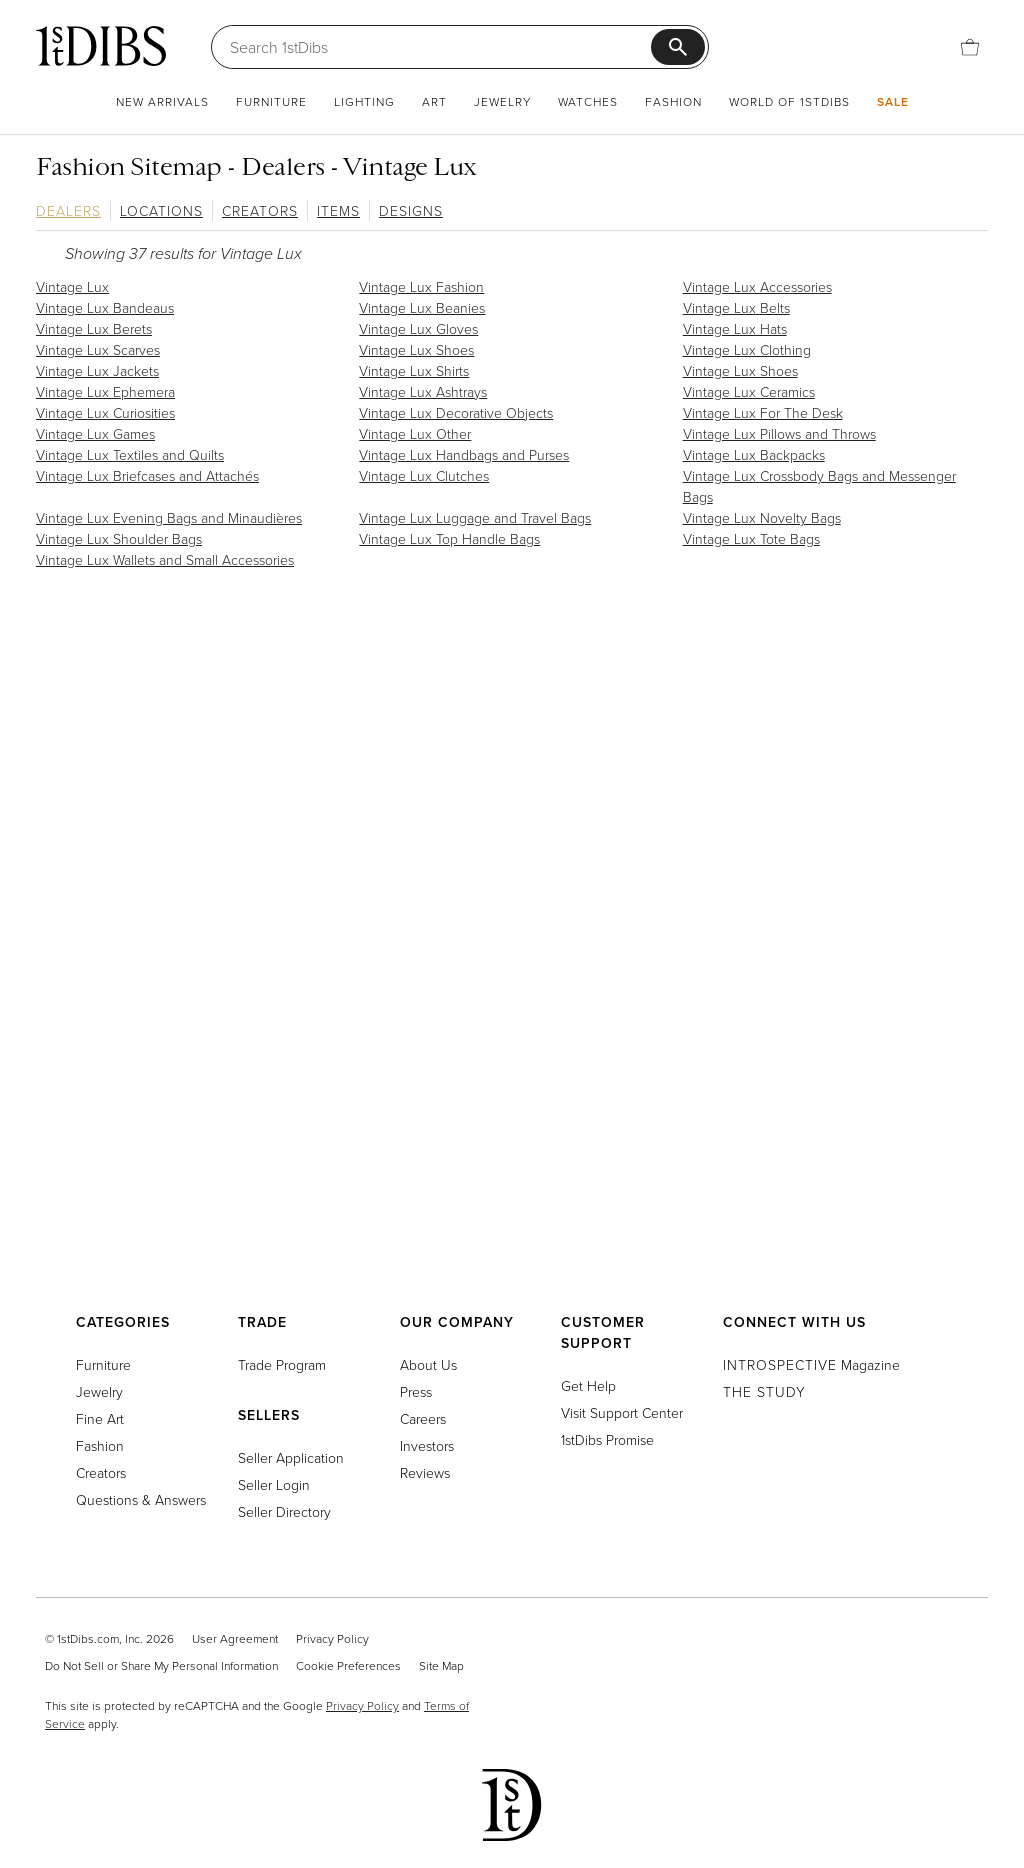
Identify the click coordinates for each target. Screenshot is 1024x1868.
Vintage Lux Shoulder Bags (119, 538)
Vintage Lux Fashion (421, 286)
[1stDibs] (101, 46)
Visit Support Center (622, 1412)
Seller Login (274, 1484)
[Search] (440, 47)
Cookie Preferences (348, 1665)
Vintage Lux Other (415, 433)
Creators (260, 210)
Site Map (441, 1665)
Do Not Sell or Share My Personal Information (161, 1665)
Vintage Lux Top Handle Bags (449, 538)
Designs (411, 210)
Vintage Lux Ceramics (749, 391)
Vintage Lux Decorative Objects (456, 412)
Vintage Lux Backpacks (754, 454)
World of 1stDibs (789, 101)
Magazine (811, 1364)
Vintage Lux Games (95, 433)
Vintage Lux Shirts (414, 370)
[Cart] (970, 47)
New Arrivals (162, 101)
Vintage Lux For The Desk (763, 412)
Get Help (588, 1385)
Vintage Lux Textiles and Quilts (130, 454)
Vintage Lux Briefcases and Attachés (147, 475)
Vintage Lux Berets (94, 328)
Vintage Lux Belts (736, 307)
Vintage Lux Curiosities (105, 412)
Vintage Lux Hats (735, 328)
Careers (423, 1418)
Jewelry (502, 101)
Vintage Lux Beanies (422, 307)
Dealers (68, 210)
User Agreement (235, 1638)
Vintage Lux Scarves (98, 349)
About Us (428, 1364)
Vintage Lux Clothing (747, 349)
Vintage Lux (72, 286)
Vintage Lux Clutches (424, 475)
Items (338, 210)
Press (416, 1391)
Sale (893, 101)
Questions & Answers (141, 1499)
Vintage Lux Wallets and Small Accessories (165, 559)
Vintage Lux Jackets (97, 370)
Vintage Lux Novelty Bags (762, 517)
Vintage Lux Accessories (757, 286)
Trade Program (282, 1364)
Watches (588, 101)
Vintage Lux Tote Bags (751, 538)
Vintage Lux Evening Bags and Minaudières (169, 517)
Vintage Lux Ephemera (105, 391)
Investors (427, 1445)
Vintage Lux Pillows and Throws (779, 433)
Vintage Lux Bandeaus (105, 307)
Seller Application (291, 1457)
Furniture (271, 101)
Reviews (425, 1472)
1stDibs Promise (607, 1439)
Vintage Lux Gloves (418, 328)
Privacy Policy (332, 1638)
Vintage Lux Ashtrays (423, 391)
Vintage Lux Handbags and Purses (464, 454)
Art (434, 101)
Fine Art (100, 1418)
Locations (161, 210)
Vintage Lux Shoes (416, 349)
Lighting (364, 101)
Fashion (673, 101)
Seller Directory (284, 1511)
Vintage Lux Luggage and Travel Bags (475, 517)
